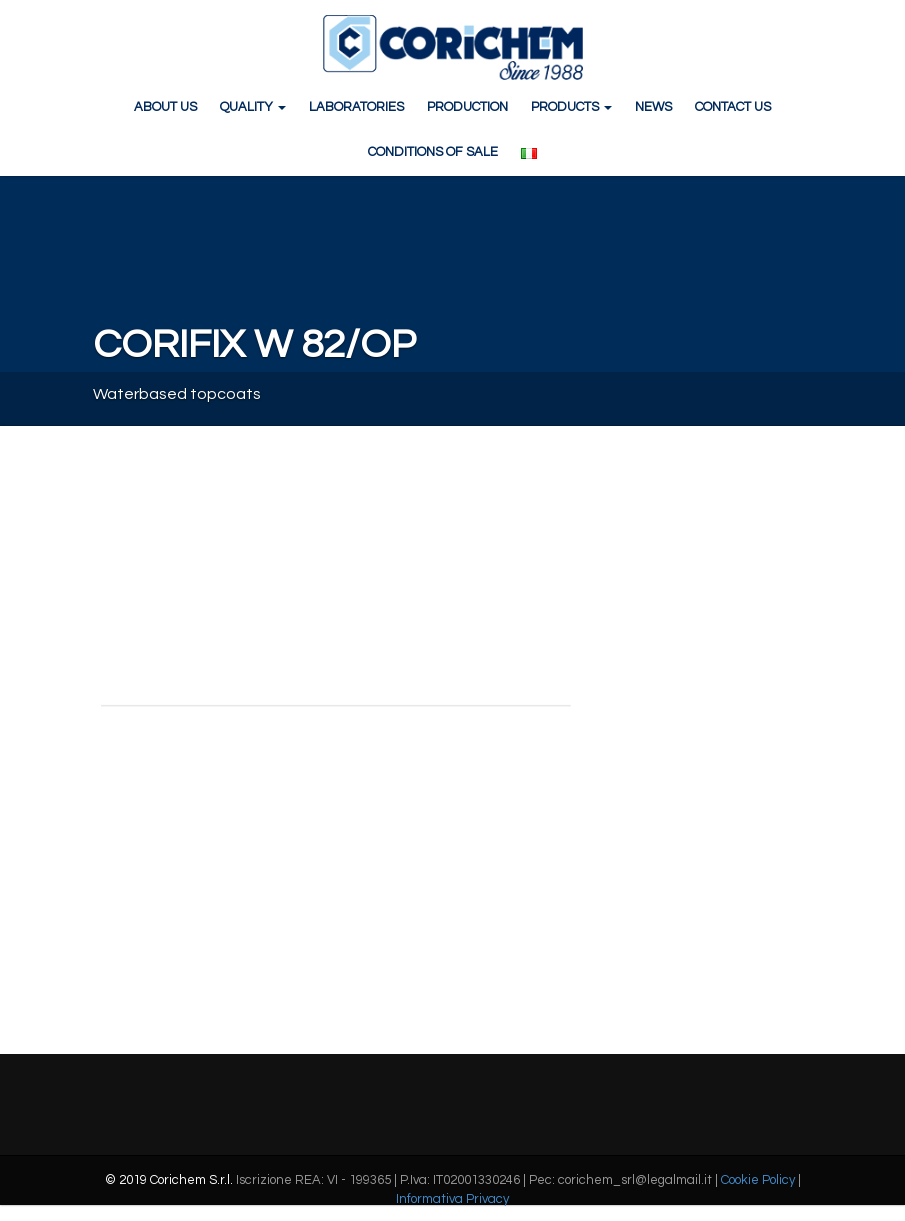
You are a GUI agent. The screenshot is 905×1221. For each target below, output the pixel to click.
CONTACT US (733, 107)
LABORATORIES (356, 107)
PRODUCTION (467, 107)
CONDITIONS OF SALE (433, 152)
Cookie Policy (758, 1180)
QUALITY (253, 107)
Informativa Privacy (452, 1199)
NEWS (653, 107)
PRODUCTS (571, 107)
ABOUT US (165, 107)
